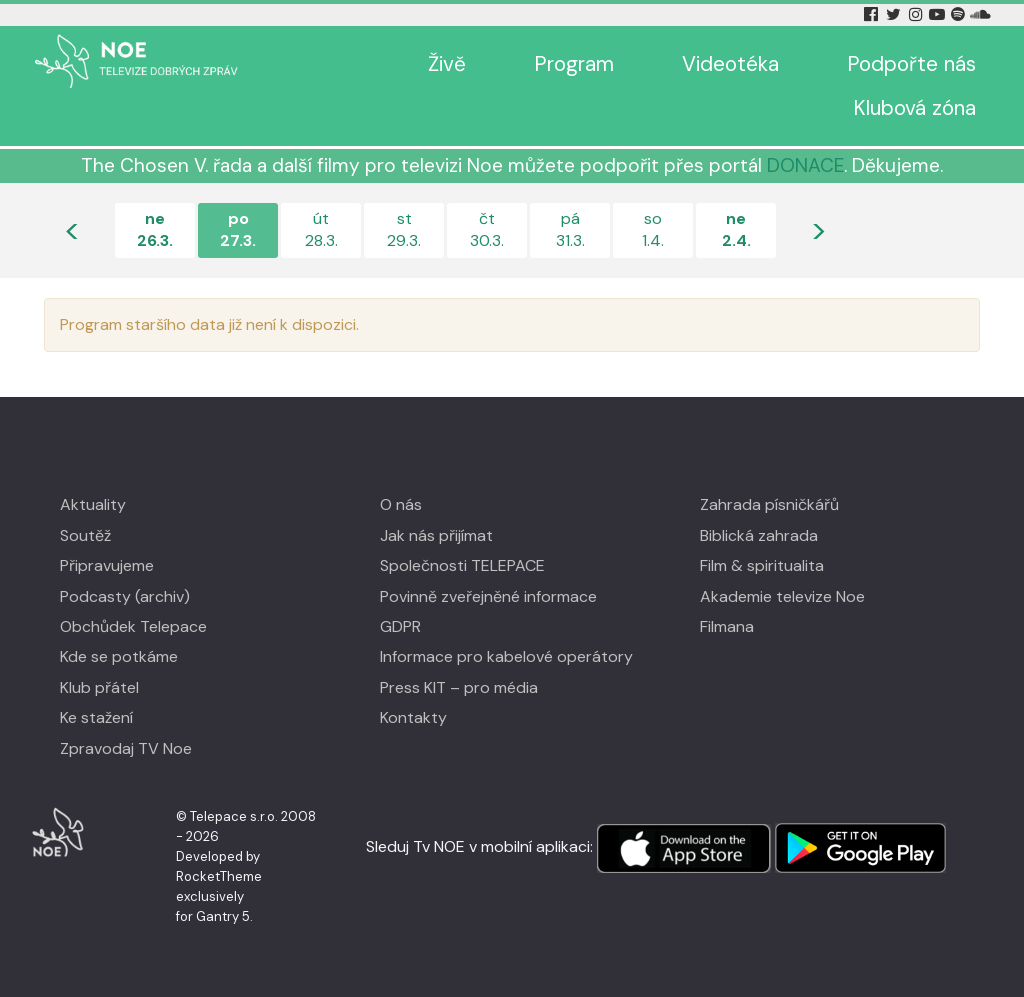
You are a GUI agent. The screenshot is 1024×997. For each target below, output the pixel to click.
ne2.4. (736, 229)
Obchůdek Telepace (133, 626)
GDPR (400, 626)
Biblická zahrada (759, 535)
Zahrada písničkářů (769, 504)
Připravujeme (107, 565)
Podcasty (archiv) (125, 596)
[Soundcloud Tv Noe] (980, 14)
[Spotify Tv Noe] (960, 14)
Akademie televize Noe (782, 596)
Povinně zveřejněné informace (488, 596)
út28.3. (321, 229)
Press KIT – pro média (459, 687)
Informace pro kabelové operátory (506, 656)
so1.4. (653, 229)
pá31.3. (570, 229)
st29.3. (404, 229)
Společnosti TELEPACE (462, 565)
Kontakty (413, 717)
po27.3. (238, 229)
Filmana (727, 626)
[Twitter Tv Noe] (895, 14)
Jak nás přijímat (436, 535)
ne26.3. (155, 229)
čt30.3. (487, 229)
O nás (401, 504)
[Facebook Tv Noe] (873, 14)
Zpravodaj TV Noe (126, 748)
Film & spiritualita (762, 565)
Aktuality (93, 504)
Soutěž (85, 535)
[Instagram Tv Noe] (919, 14)
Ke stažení (96, 717)
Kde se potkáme (119, 656)
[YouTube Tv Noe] (939, 14)
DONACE (805, 165)
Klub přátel (99, 687)
